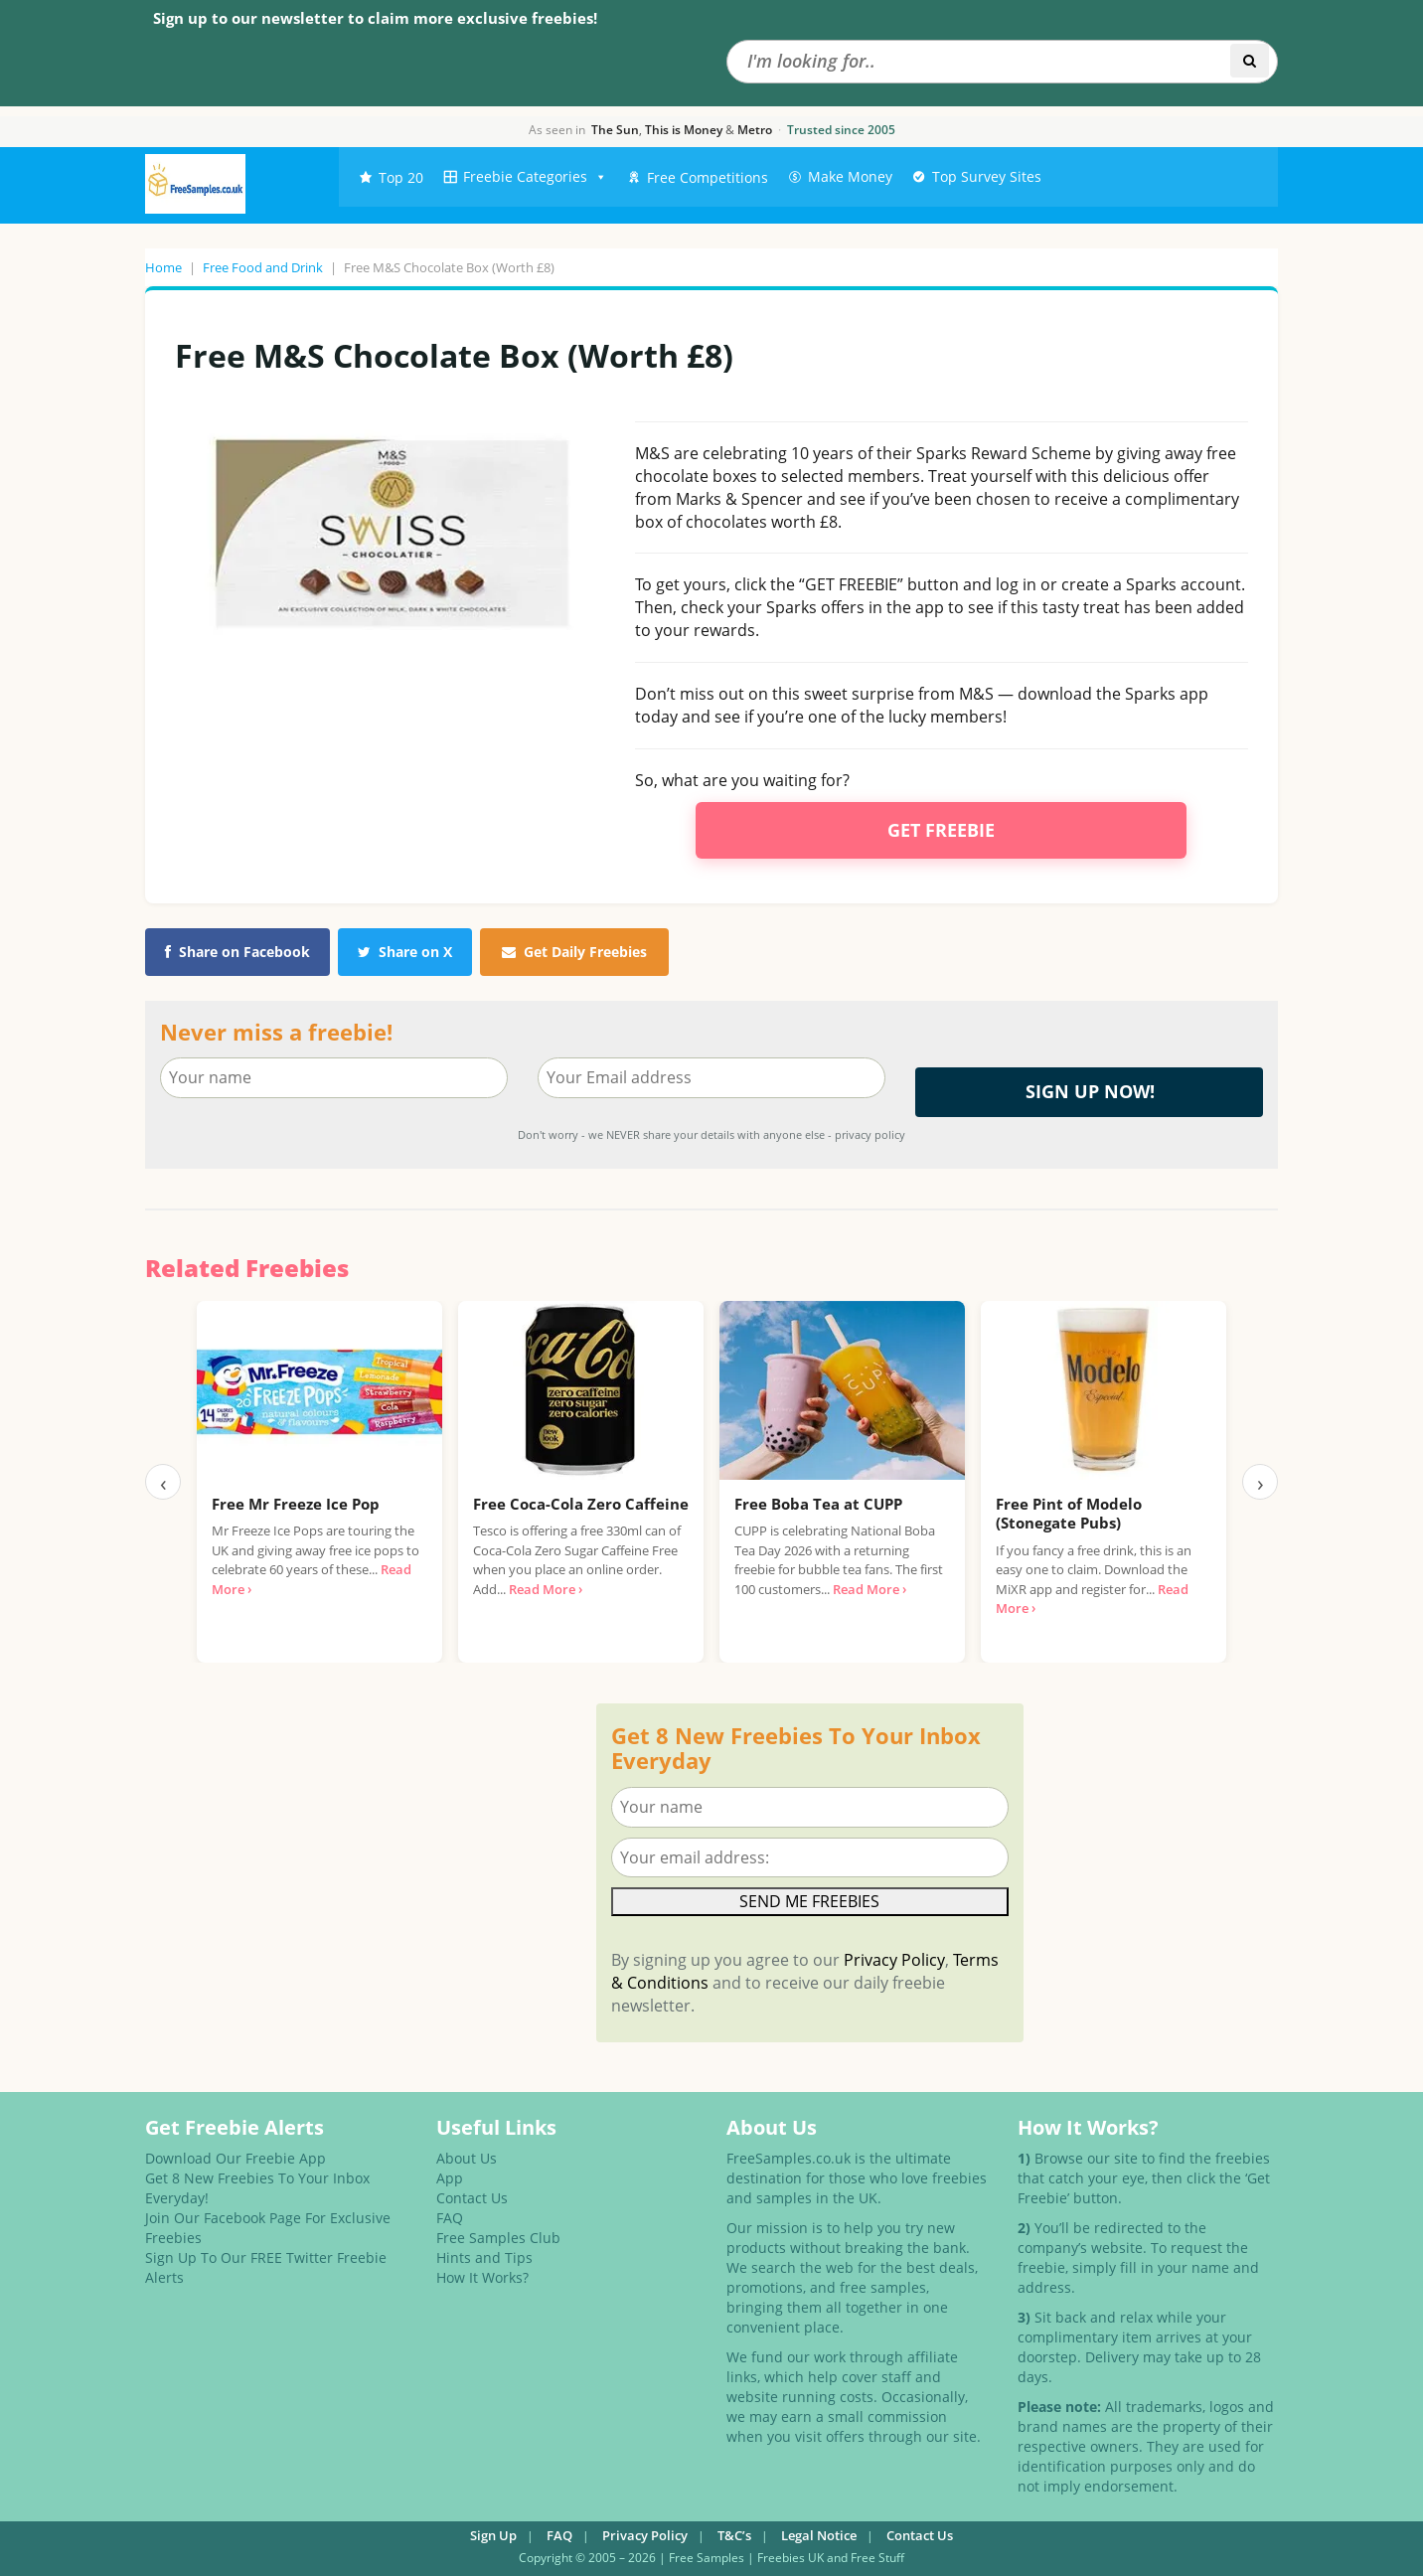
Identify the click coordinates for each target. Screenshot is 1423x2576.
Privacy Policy (894, 1960)
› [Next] (1260, 1482)
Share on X (405, 951)
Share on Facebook (237, 951)
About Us (466, 2158)
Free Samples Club (498, 2237)
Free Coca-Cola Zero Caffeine (581, 1504)
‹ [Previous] (163, 1482)
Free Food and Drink (263, 267)
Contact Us (472, 2197)
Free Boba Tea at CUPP (818, 1504)
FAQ (449, 2217)
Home (163, 267)
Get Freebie (941, 830)
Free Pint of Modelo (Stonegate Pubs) (1069, 1513)
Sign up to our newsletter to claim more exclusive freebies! (375, 18)
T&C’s (734, 2535)
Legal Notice (819, 2535)
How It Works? (482, 2277)
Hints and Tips (484, 2257)
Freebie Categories (535, 177)
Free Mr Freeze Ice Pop (296, 1504)
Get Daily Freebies (574, 951)
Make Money (850, 176)
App (449, 2178)
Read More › (545, 1589)
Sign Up (493, 2535)
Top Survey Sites (986, 176)
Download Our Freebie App (235, 2158)
